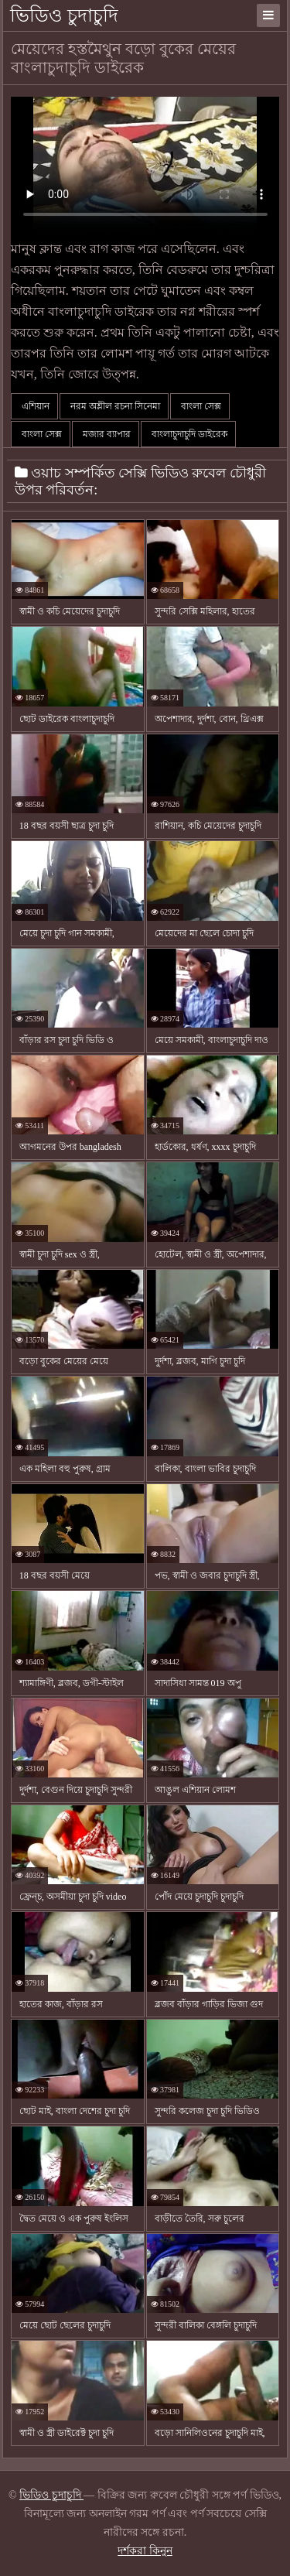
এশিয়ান (34, 406)
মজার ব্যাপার (105, 434)
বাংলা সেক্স (200, 406)
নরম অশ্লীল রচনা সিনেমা (114, 406)
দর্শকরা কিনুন (145, 2551)
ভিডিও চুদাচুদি (64, 15)
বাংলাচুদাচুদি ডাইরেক (188, 434)
